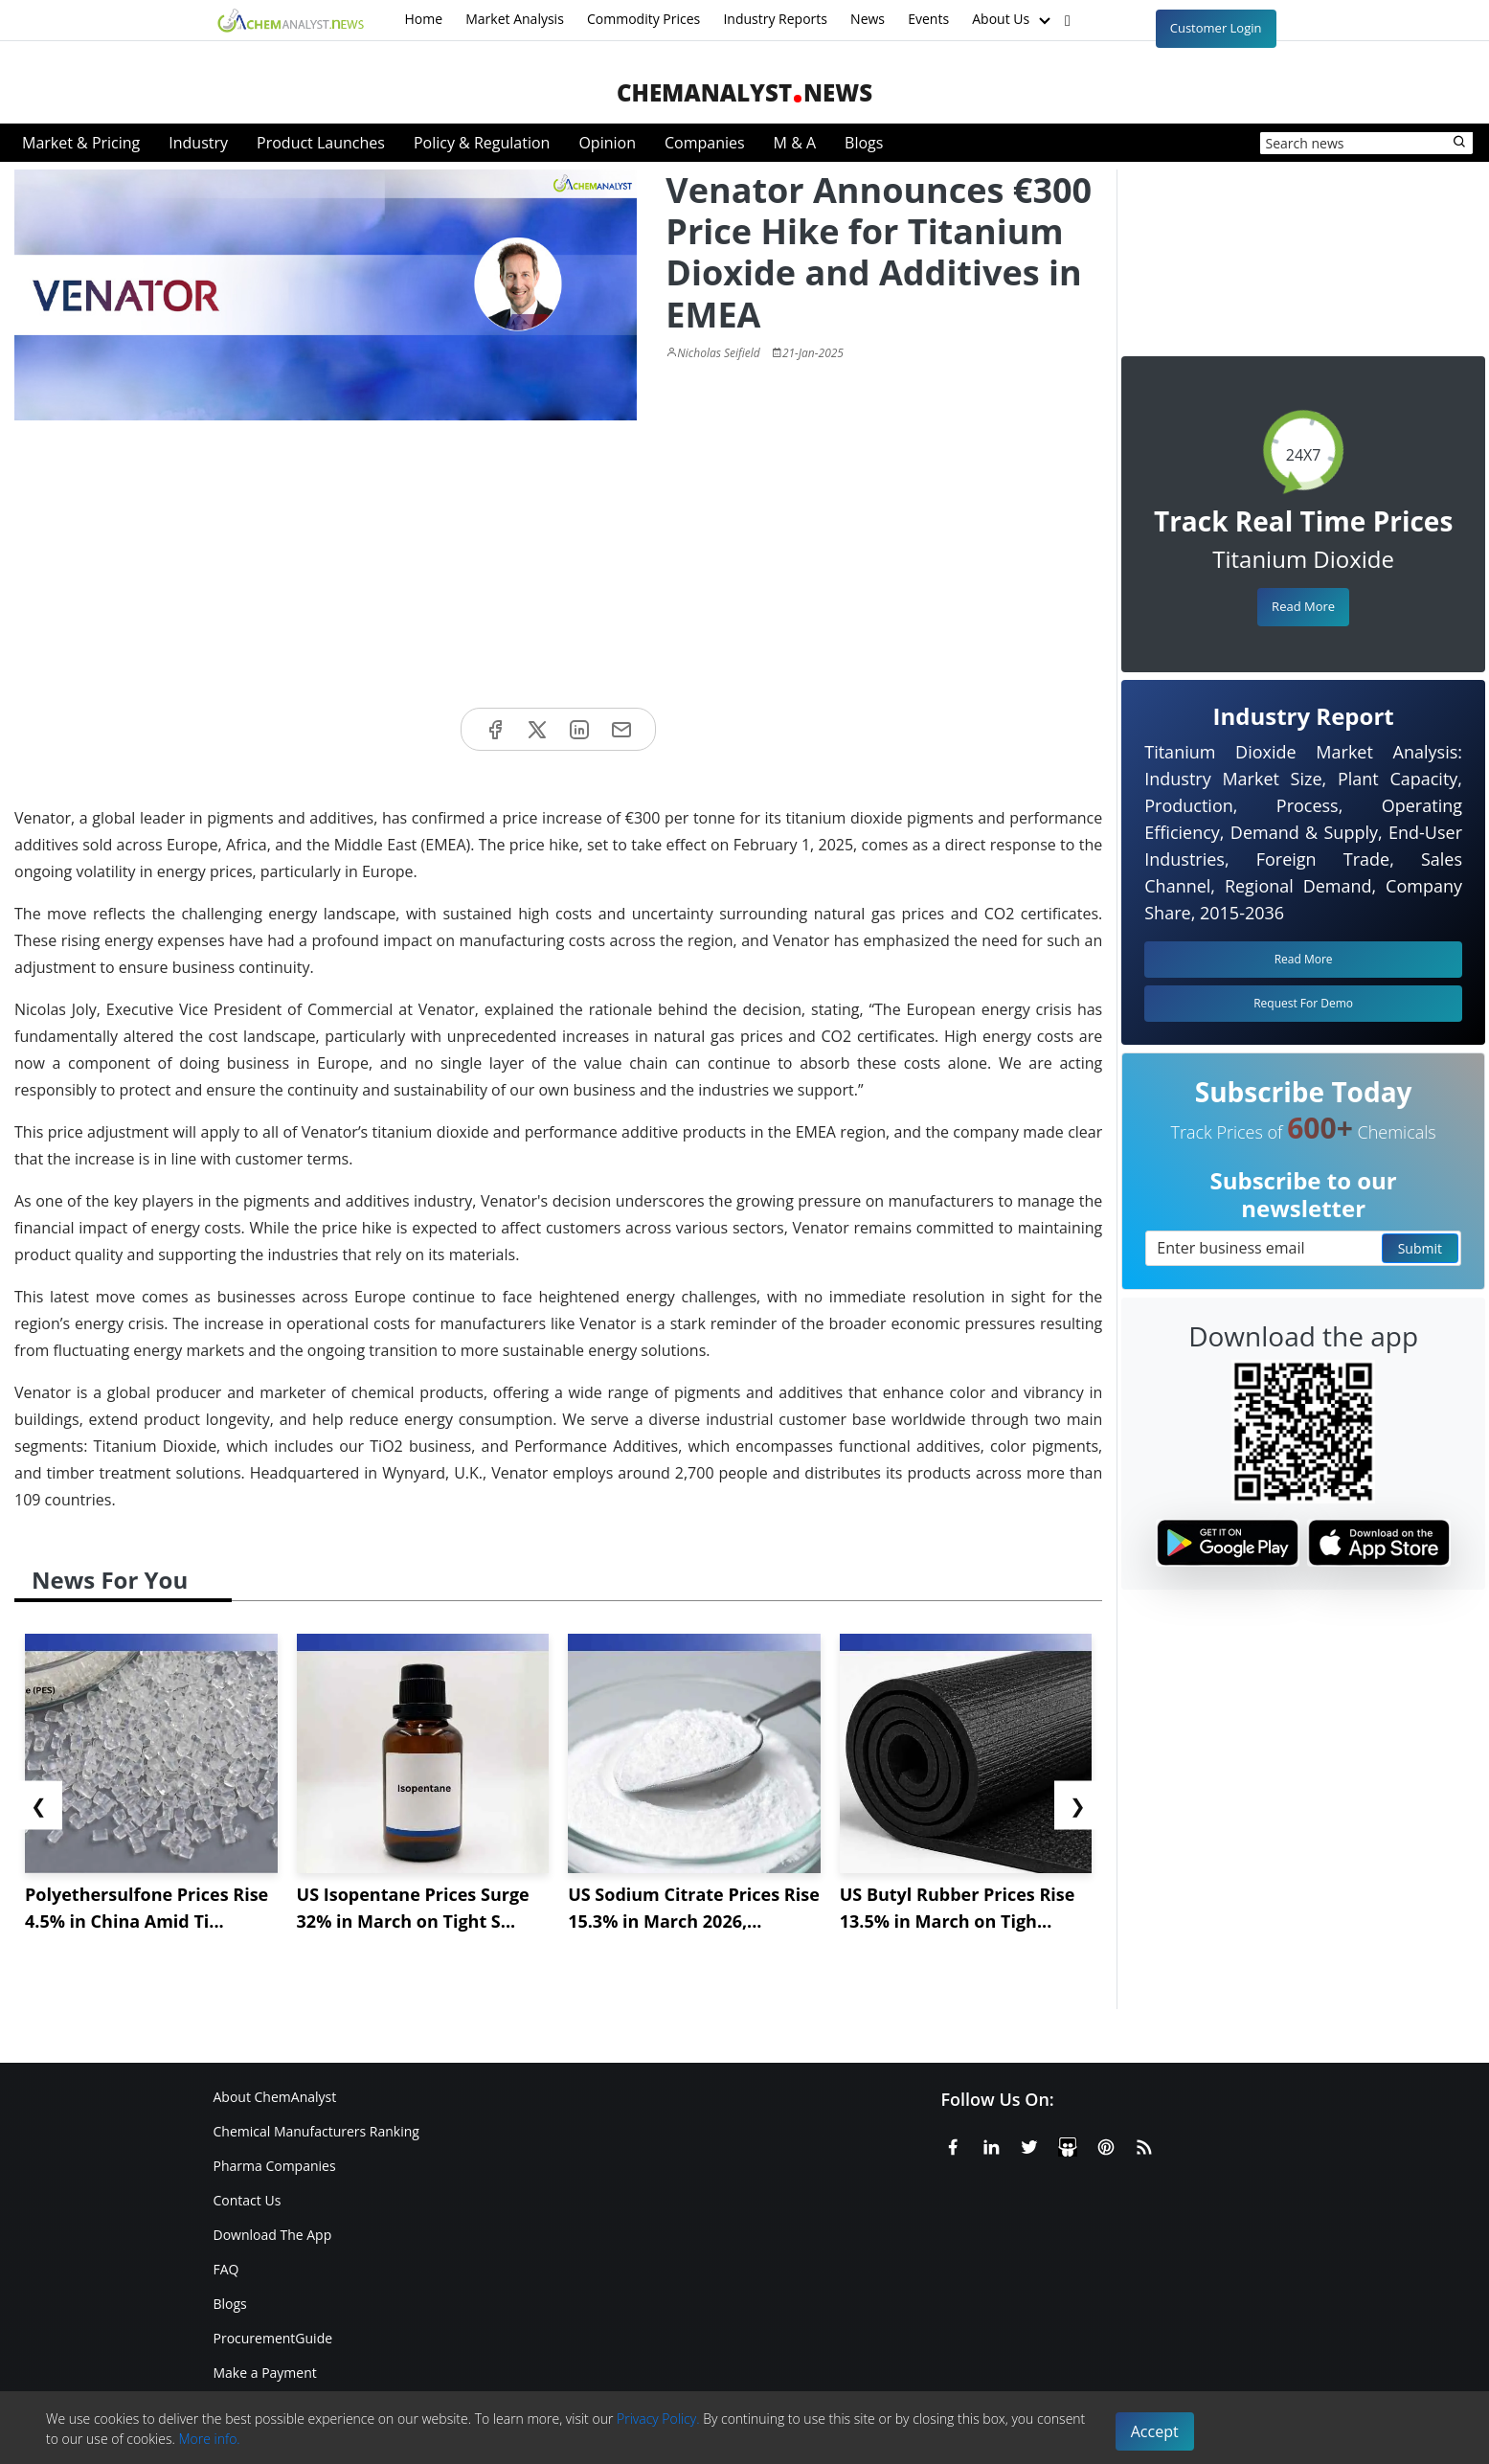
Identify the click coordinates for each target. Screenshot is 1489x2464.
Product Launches (321, 142)
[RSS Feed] (1144, 2144)
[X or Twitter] (1029, 2144)
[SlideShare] (1067, 2144)
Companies (705, 142)
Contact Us (248, 2200)
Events (928, 19)
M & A (795, 142)
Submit (1420, 1248)
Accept (1155, 2431)
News (867, 19)
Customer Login (1216, 27)
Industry (198, 142)
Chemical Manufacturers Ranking (316, 2131)
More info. (208, 2439)
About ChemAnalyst (275, 2097)
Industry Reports (775, 19)
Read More (1303, 606)
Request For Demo (1303, 1003)
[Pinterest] (1106, 2144)
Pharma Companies (275, 2166)
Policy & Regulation (482, 142)
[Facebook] (952, 2144)
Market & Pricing (81, 142)
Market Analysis (514, 19)
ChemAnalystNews (744, 92)
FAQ (226, 2269)
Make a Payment (265, 2372)
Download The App (273, 2235)
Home (424, 19)
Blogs (864, 142)
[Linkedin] (991, 2144)
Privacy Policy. (658, 2418)
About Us (1013, 20)
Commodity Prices (643, 19)
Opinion (607, 142)
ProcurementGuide (273, 2338)
